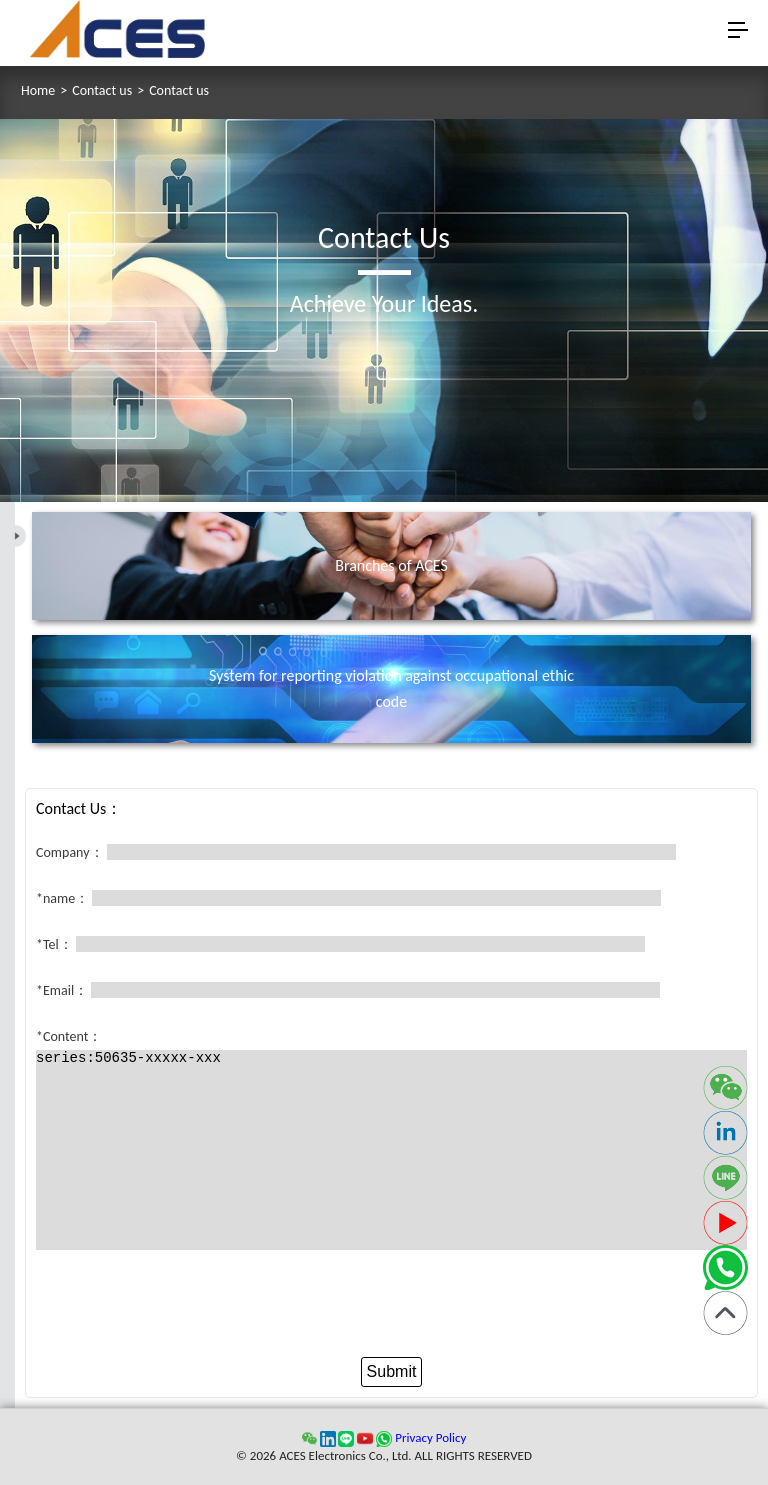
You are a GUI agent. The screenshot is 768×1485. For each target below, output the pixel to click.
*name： (62, 898)
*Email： (62, 990)
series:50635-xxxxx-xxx (391, 1150)
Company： (70, 852)
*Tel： (54, 944)
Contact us (102, 91)
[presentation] (392, 1308)
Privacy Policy (430, 1437)
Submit (392, 1371)
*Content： (69, 1036)
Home (38, 91)
